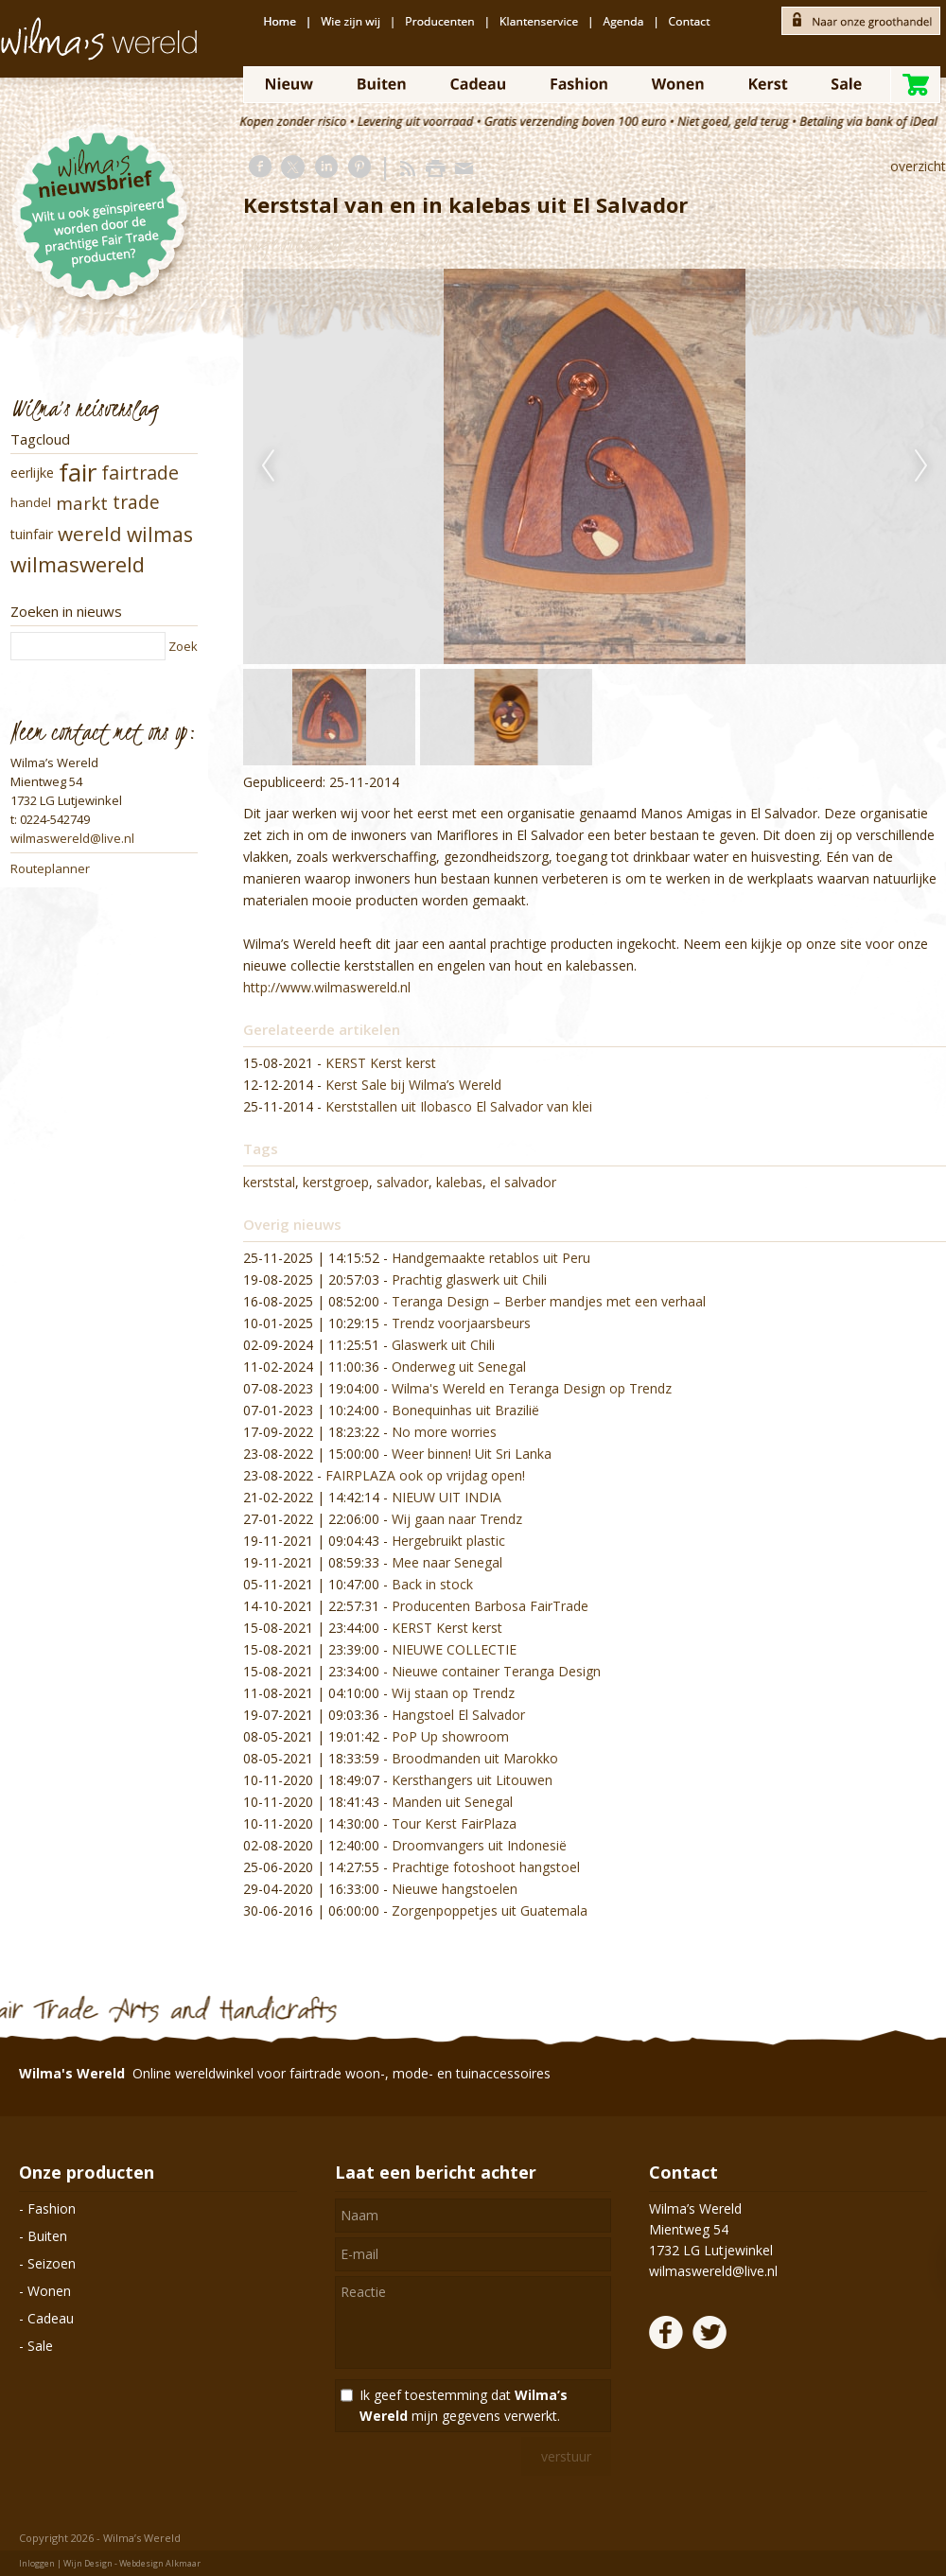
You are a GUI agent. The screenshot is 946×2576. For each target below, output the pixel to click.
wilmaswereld (77, 564)
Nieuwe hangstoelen (454, 1889)
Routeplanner (50, 868)
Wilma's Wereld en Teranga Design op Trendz (532, 1388)
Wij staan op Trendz (453, 1693)
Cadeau (50, 2318)
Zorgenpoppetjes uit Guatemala (489, 1910)
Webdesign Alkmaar (160, 2563)
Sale (40, 2346)
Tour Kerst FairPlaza (454, 1823)
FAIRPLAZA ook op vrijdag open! (425, 1475)
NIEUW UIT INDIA (446, 1497)
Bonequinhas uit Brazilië (465, 1410)
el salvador (523, 1182)
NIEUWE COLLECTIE (454, 1649)
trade (136, 502)
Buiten (47, 2236)
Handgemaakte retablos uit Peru (491, 1258)
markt (82, 503)
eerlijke (32, 473)
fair (77, 472)
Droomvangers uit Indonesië (479, 1845)
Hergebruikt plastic (448, 1541)
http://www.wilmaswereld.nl (327, 987)
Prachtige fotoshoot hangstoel (486, 1867)
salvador (403, 1182)
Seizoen (51, 2263)
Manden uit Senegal (452, 1802)
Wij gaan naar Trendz (457, 1519)
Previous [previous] (268, 466)
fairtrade (140, 472)
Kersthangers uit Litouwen (472, 1780)
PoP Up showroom (450, 1736)
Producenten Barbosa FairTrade (490, 1606)
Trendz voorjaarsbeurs (461, 1323)
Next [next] (921, 466)
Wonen (49, 2291)
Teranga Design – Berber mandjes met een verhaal (549, 1301)
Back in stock (432, 1584)
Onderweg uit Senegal (459, 1367)
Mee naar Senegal (447, 1562)
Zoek (183, 646)
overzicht (918, 166)
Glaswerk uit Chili (443, 1345)
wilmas (160, 534)
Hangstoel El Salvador (458, 1715)
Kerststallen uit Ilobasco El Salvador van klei (458, 1106)
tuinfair (31, 534)
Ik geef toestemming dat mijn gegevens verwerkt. (463, 2405)
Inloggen (37, 2563)
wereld (90, 533)
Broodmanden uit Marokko (475, 1758)
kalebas (459, 1182)
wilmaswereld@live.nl (72, 838)
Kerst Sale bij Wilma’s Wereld (413, 1085)
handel (30, 502)
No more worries (444, 1432)
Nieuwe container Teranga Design (496, 1671)
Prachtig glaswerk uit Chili (469, 1279)
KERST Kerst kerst (380, 1063)
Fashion (51, 2208)
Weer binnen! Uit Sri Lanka (472, 1454)
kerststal (269, 1182)
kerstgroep (336, 1182)
